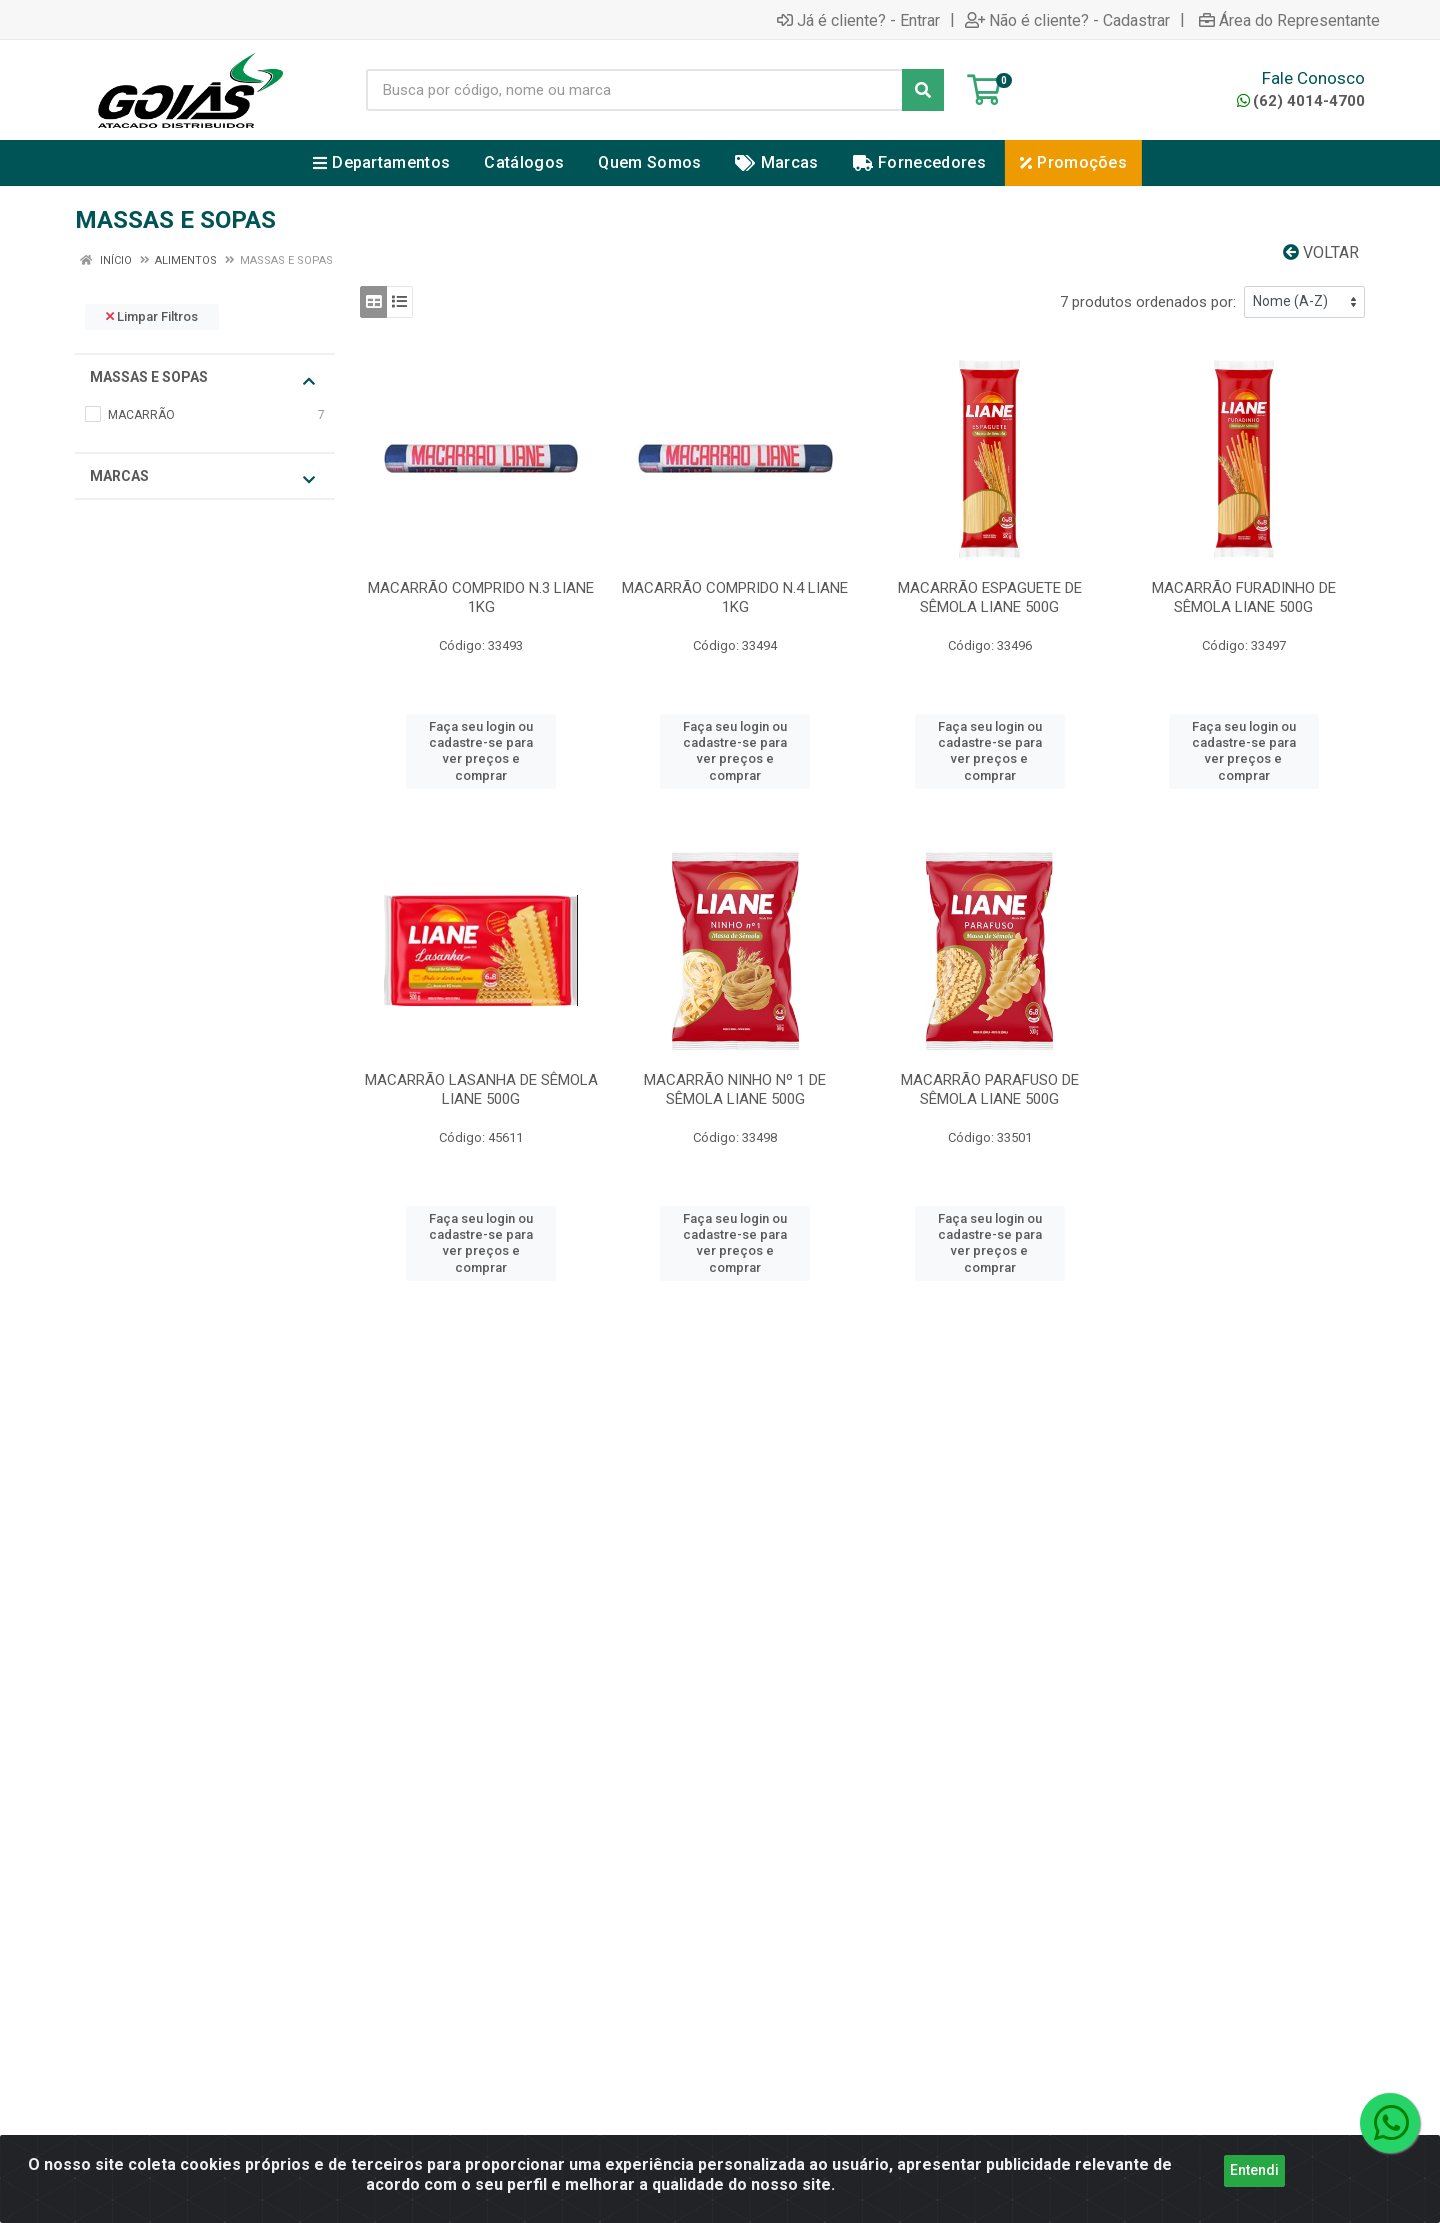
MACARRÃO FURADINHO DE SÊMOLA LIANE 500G (1244, 597)
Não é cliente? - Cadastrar (1067, 20)
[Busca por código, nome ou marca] (634, 90)
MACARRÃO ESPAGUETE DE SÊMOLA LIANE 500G (990, 597)
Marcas (202, 477)
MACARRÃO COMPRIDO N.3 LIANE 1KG (481, 597)
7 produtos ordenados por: (1148, 302)
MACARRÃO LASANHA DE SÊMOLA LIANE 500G (481, 1089)
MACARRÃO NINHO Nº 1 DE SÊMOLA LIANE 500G (735, 1089)
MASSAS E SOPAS (202, 378)
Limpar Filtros (152, 316)
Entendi (1254, 2173)
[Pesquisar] (923, 90)
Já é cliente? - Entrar (858, 20)
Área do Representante (1289, 20)
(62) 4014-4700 (1301, 101)
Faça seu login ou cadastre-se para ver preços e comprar (481, 751)
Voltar (1321, 252)
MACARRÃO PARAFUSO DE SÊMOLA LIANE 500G (990, 1089)
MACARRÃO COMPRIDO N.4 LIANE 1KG (735, 597)
